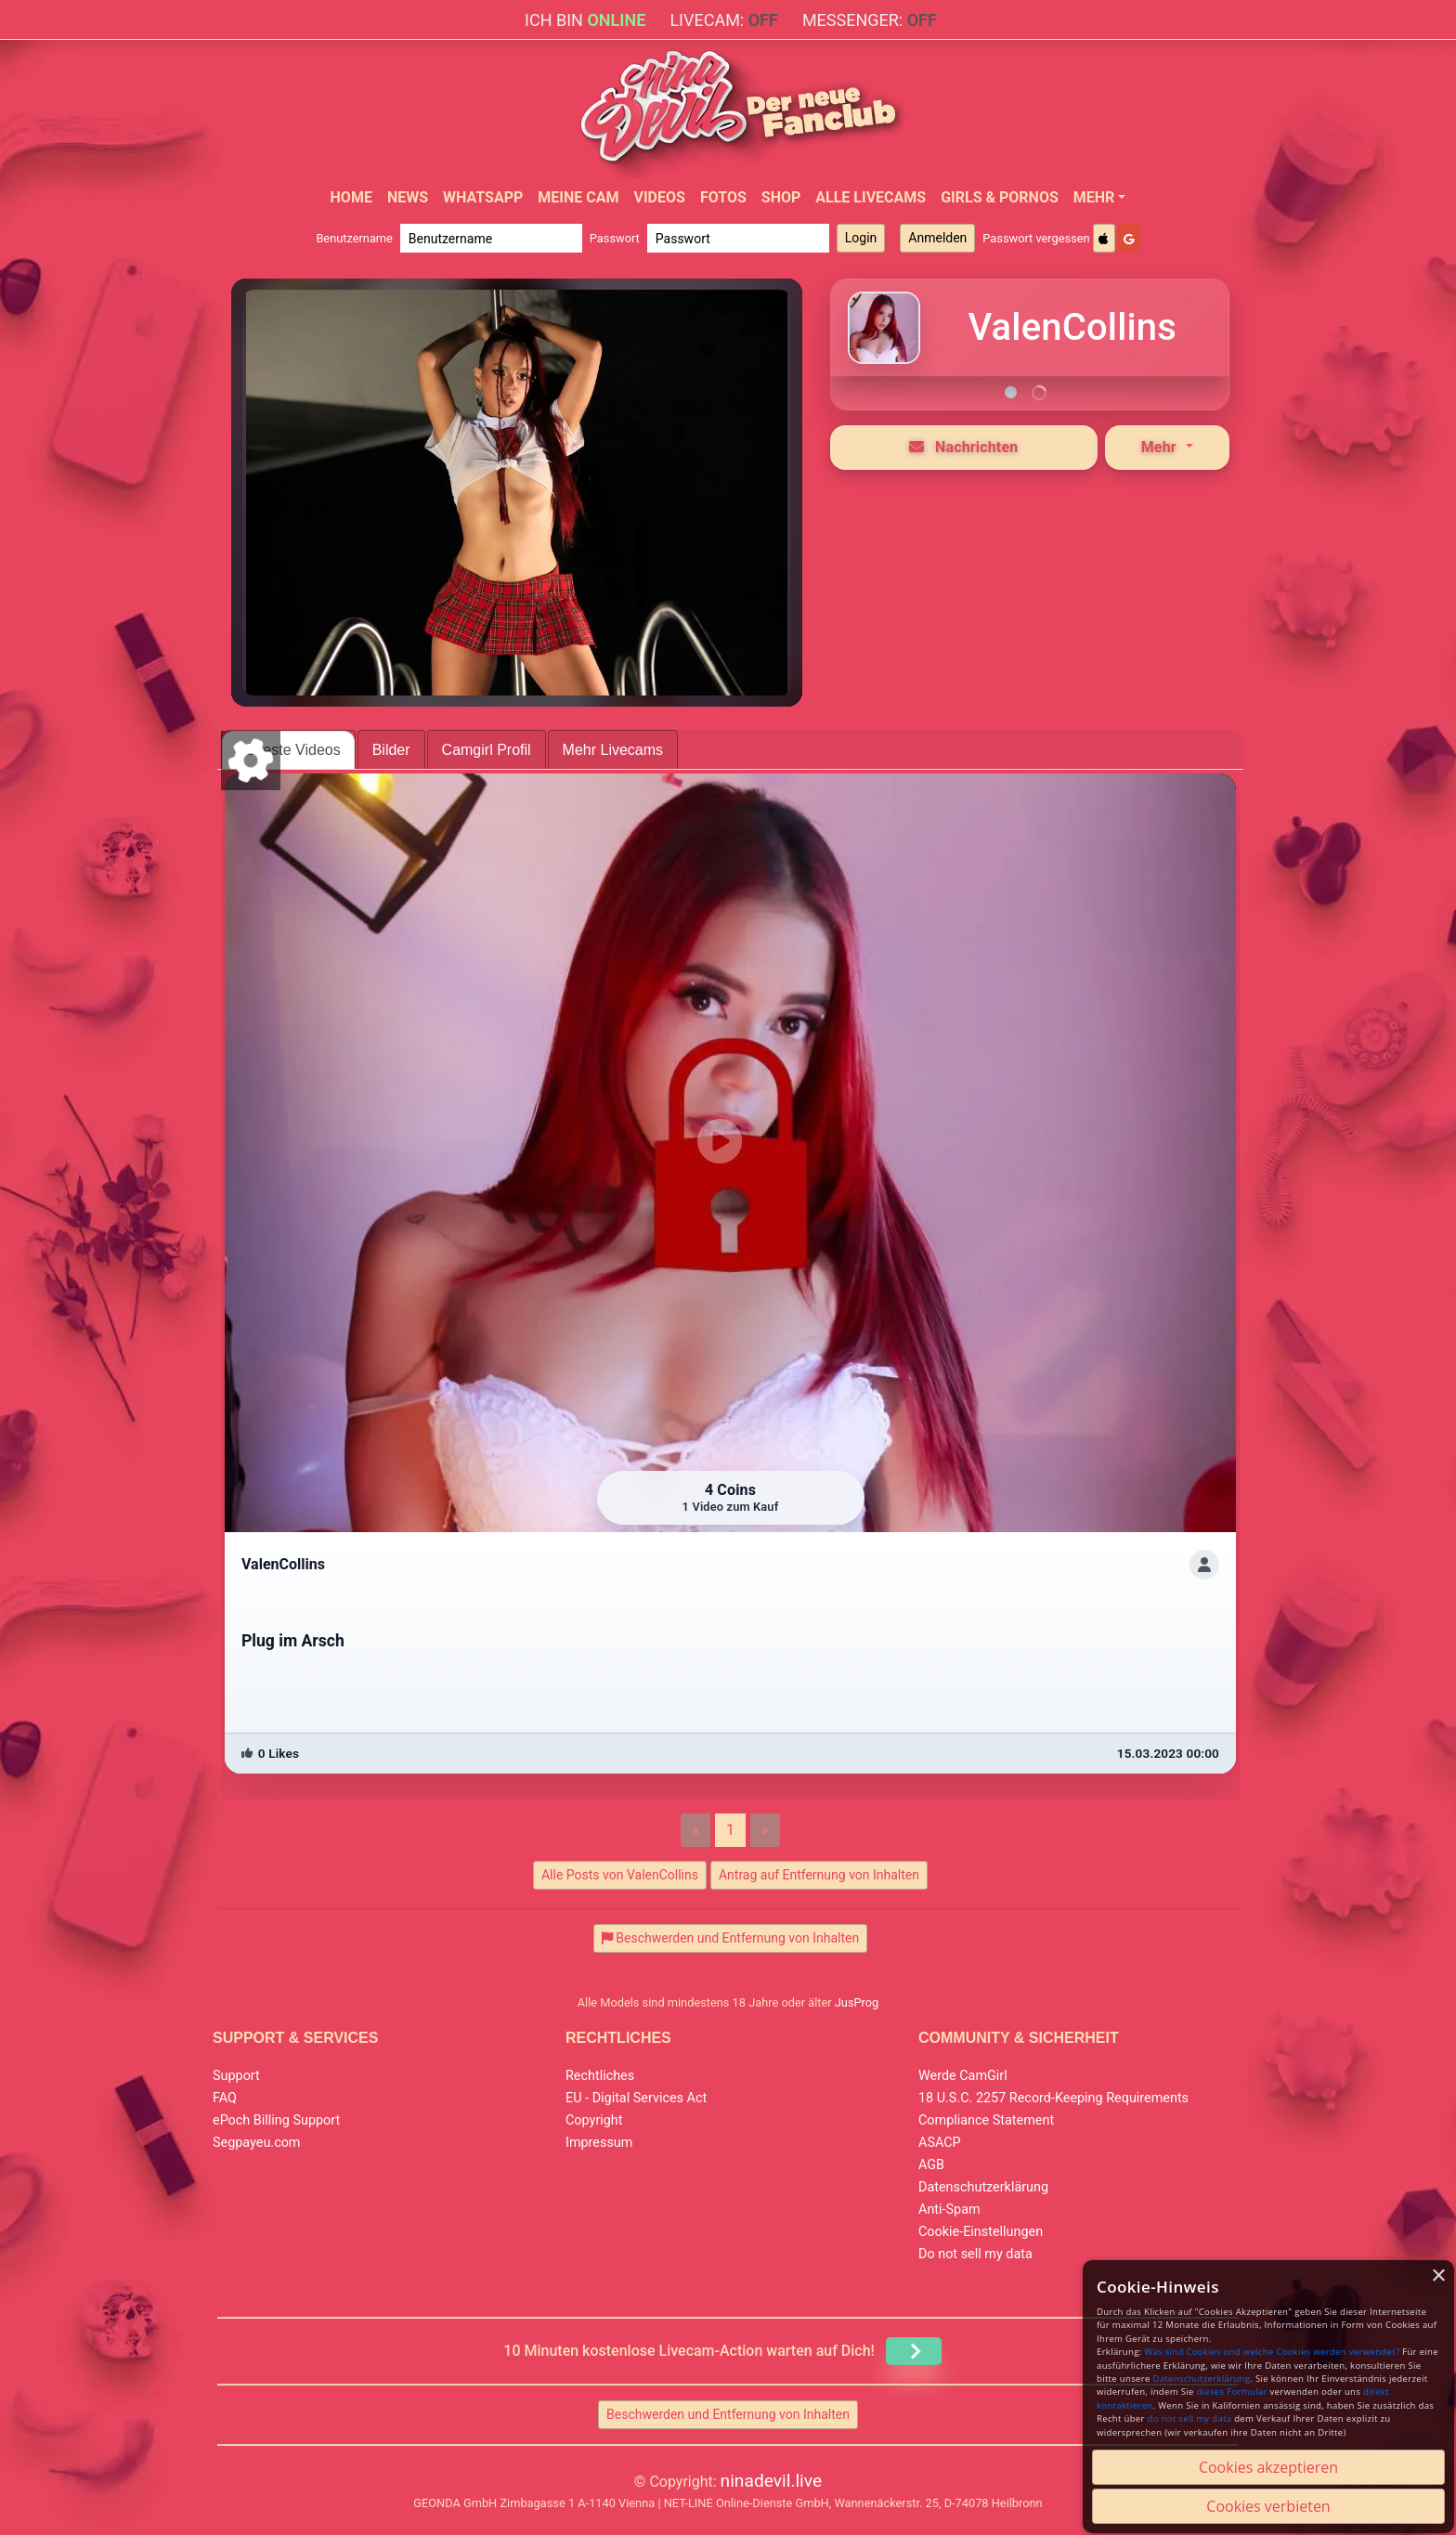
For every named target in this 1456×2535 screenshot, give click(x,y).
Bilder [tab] (391, 750)
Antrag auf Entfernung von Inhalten (819, 1874)
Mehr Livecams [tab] (613, 750)
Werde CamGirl (963, 2076)
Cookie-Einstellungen (980, 2232)
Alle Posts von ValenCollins (619, 1874)
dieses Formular (1231, 2392)
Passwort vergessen (1035, 238)
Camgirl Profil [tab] (486, 750)
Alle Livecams (870, 197)
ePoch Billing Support (276, 2120)
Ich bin (585, 20)
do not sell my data (1190, 2418)
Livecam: (723, 20)
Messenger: (869, 20)
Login (861, 237)
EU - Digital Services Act (636, 2098)
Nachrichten (964, 447)
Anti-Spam (949, 2209)
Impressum (599, 2143)
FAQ (225, 2098)
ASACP (939, 2143)
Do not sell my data (975, 2254)
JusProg (857, 2002)
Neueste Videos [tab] (288, 750)
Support (236, 2076)
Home (351, 197)
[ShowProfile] (1204, 1565)
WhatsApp (483, 197)
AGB (931, 2165)
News (407, 197)
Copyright (594, 2120)
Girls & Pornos (1000, 197)
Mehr (1094, 197)
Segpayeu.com (257, 2143)
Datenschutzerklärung (983, 2187)
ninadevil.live (772, 2480)
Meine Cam (578, 197)
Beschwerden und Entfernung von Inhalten (728, 2414)
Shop (781, 197)
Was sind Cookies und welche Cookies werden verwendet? (1271, 2352)
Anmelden (937, 237)
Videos (658, 197)
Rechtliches (600, 2076)
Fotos (723, 197)
